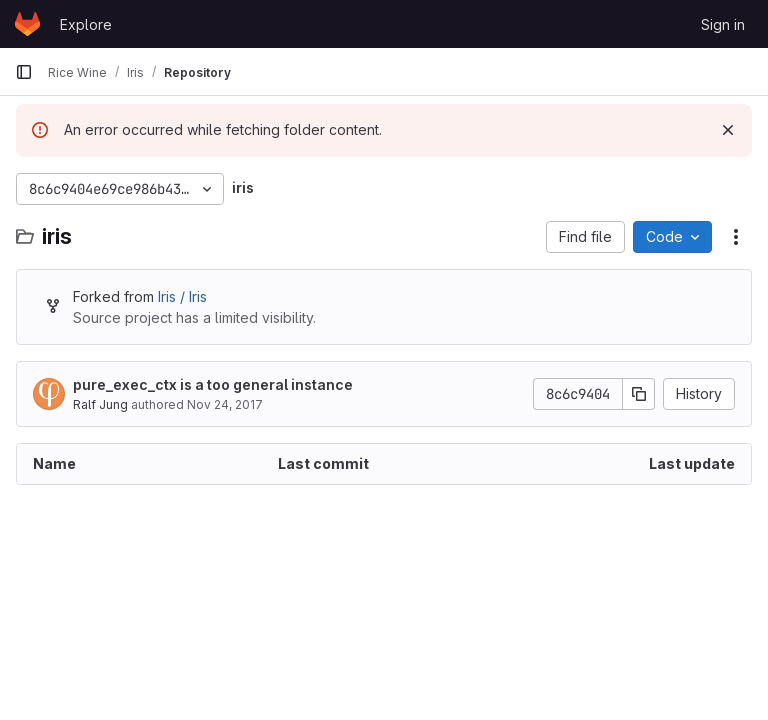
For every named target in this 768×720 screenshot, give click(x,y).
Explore (86, 24)
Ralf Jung (100, 404)
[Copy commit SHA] (639, 394)
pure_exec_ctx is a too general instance (213, 384)
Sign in (723, 24)
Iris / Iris (182, 296)
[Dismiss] (728, 130)
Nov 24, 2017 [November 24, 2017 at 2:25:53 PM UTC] (225, 404)
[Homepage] (27, 24)
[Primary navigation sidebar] (24, 72)
